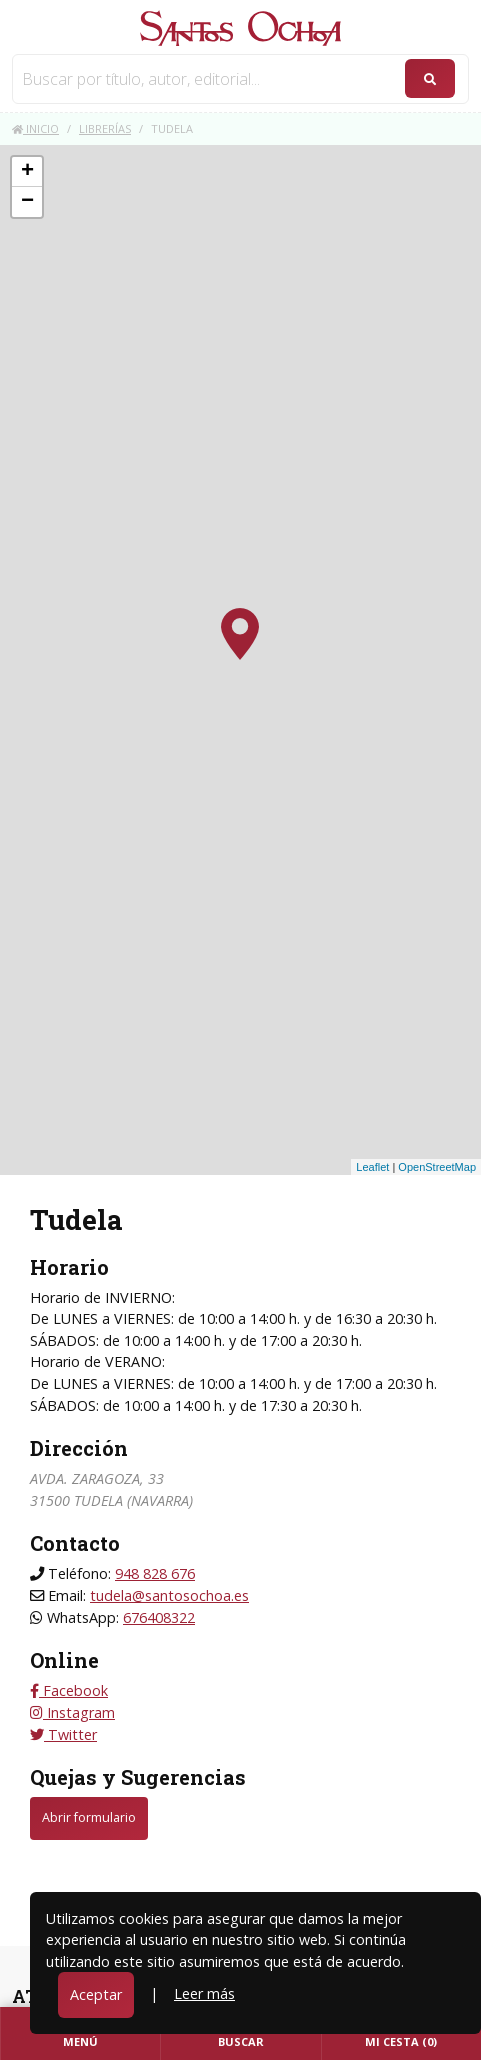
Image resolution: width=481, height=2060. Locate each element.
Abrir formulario (89, 1817)
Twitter (63, 1734)
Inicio (35, 128)
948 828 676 (155, 1573)
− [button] (27, 202)
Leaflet (372, 1167)
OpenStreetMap (437, 1167)
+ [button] (27, 172)
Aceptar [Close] (96, 1994)
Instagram (72, 1712)
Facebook (69, 1690)
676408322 (159, 1617)
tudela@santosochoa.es (169, 1595)
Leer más (204, 1993)
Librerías (105, 128)
